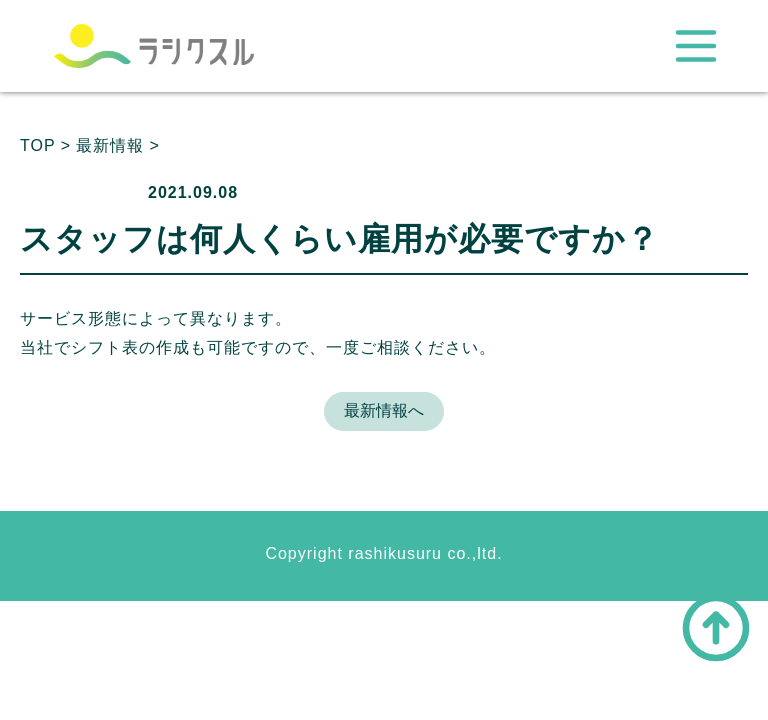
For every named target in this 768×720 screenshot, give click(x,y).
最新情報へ (384, 410)
